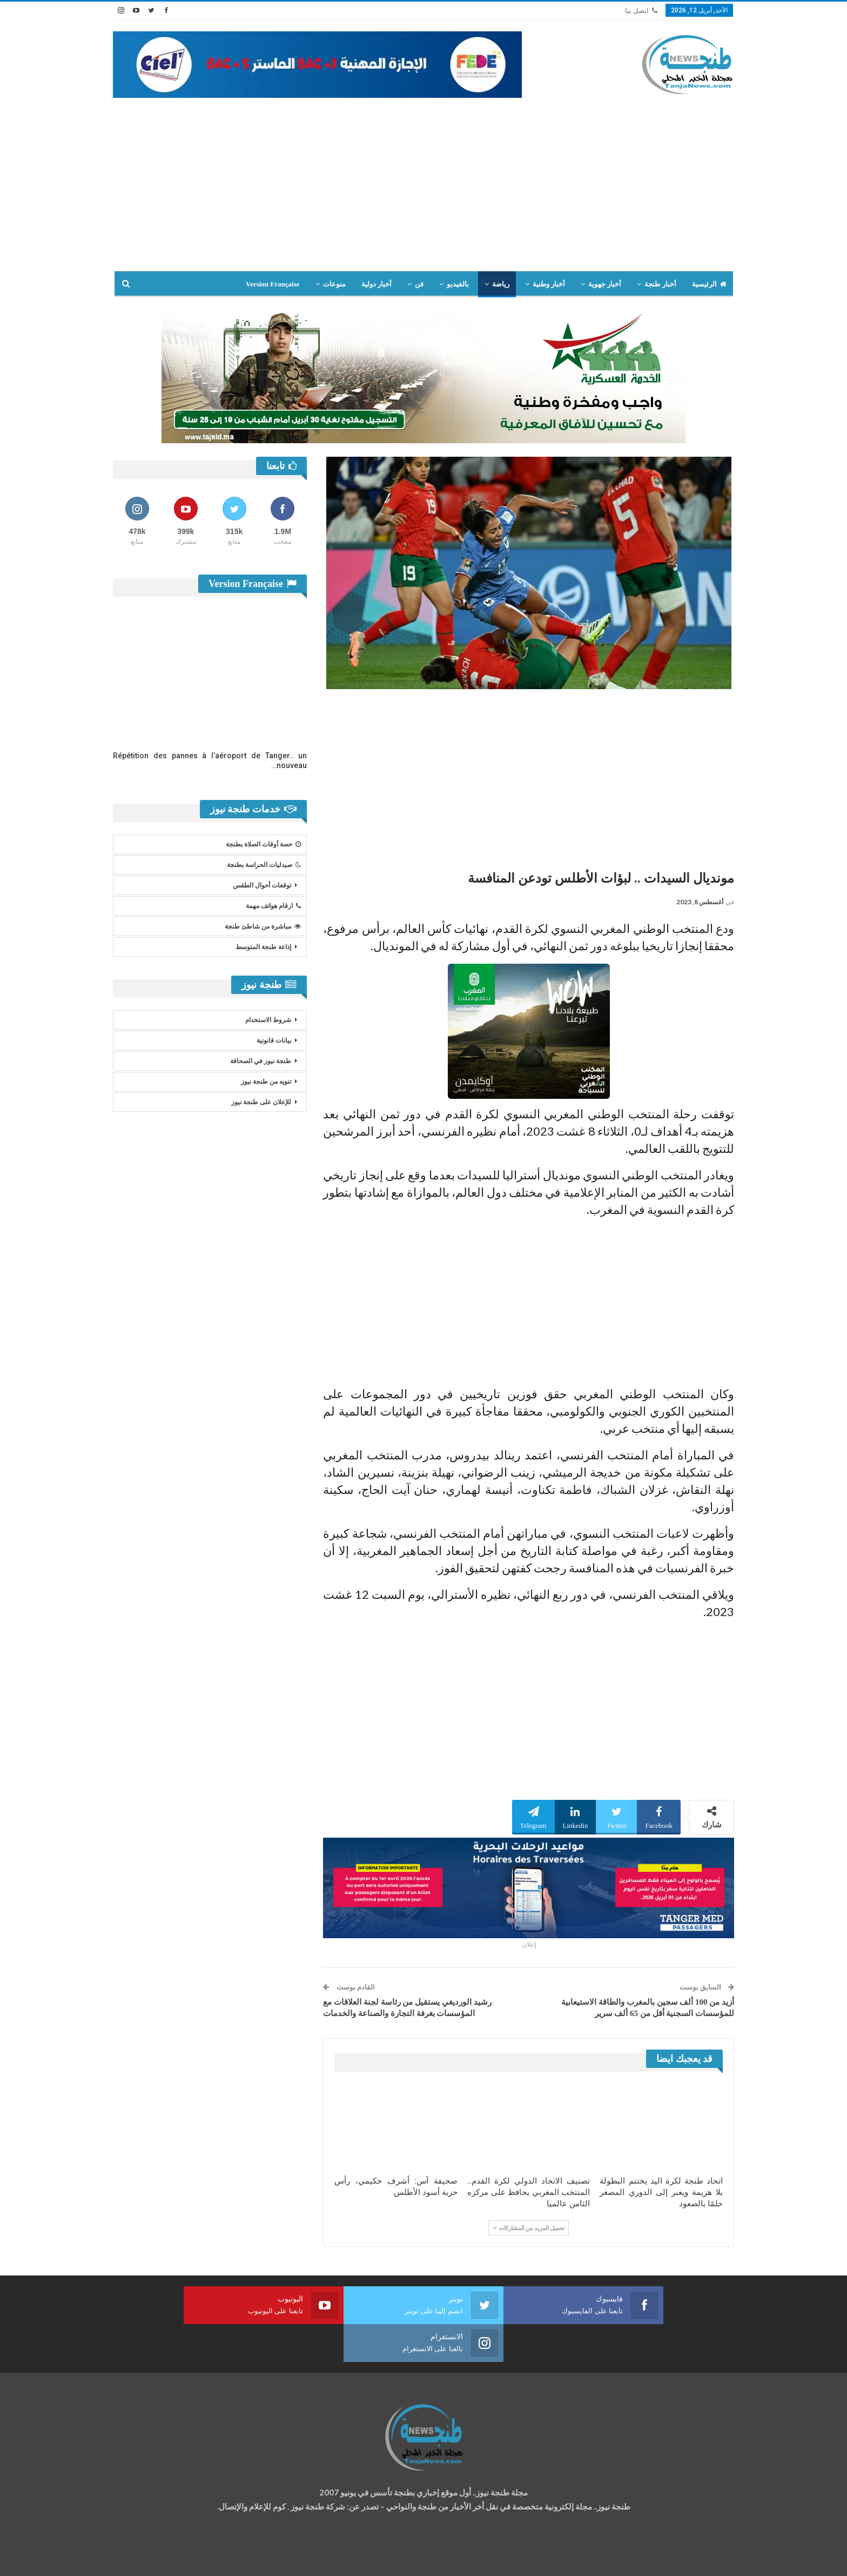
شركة (146, 2558)
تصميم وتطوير (199, 2558)
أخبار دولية (376, 284)
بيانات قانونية (274, 1040)
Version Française (273, 284)
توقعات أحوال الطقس (262, 885)
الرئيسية (709, 284)
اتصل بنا (641, 10)
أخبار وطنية (549, 284)
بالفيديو (458, 284)
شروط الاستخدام (268, 1020)
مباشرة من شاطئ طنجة (263, 926)
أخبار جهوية (604, 284)
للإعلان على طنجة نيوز (261, 1102)
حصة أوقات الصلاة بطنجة (263, 844)
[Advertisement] (423, 179)
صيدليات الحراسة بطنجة (264, 865)
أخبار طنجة (660, 284)
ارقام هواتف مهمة (273, 906)
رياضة (500, 284)
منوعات (334, 284)
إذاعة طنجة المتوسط (263, 947)
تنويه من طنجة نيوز (266, 1081)
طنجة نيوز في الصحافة (260, 1061)
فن (419, 284)
